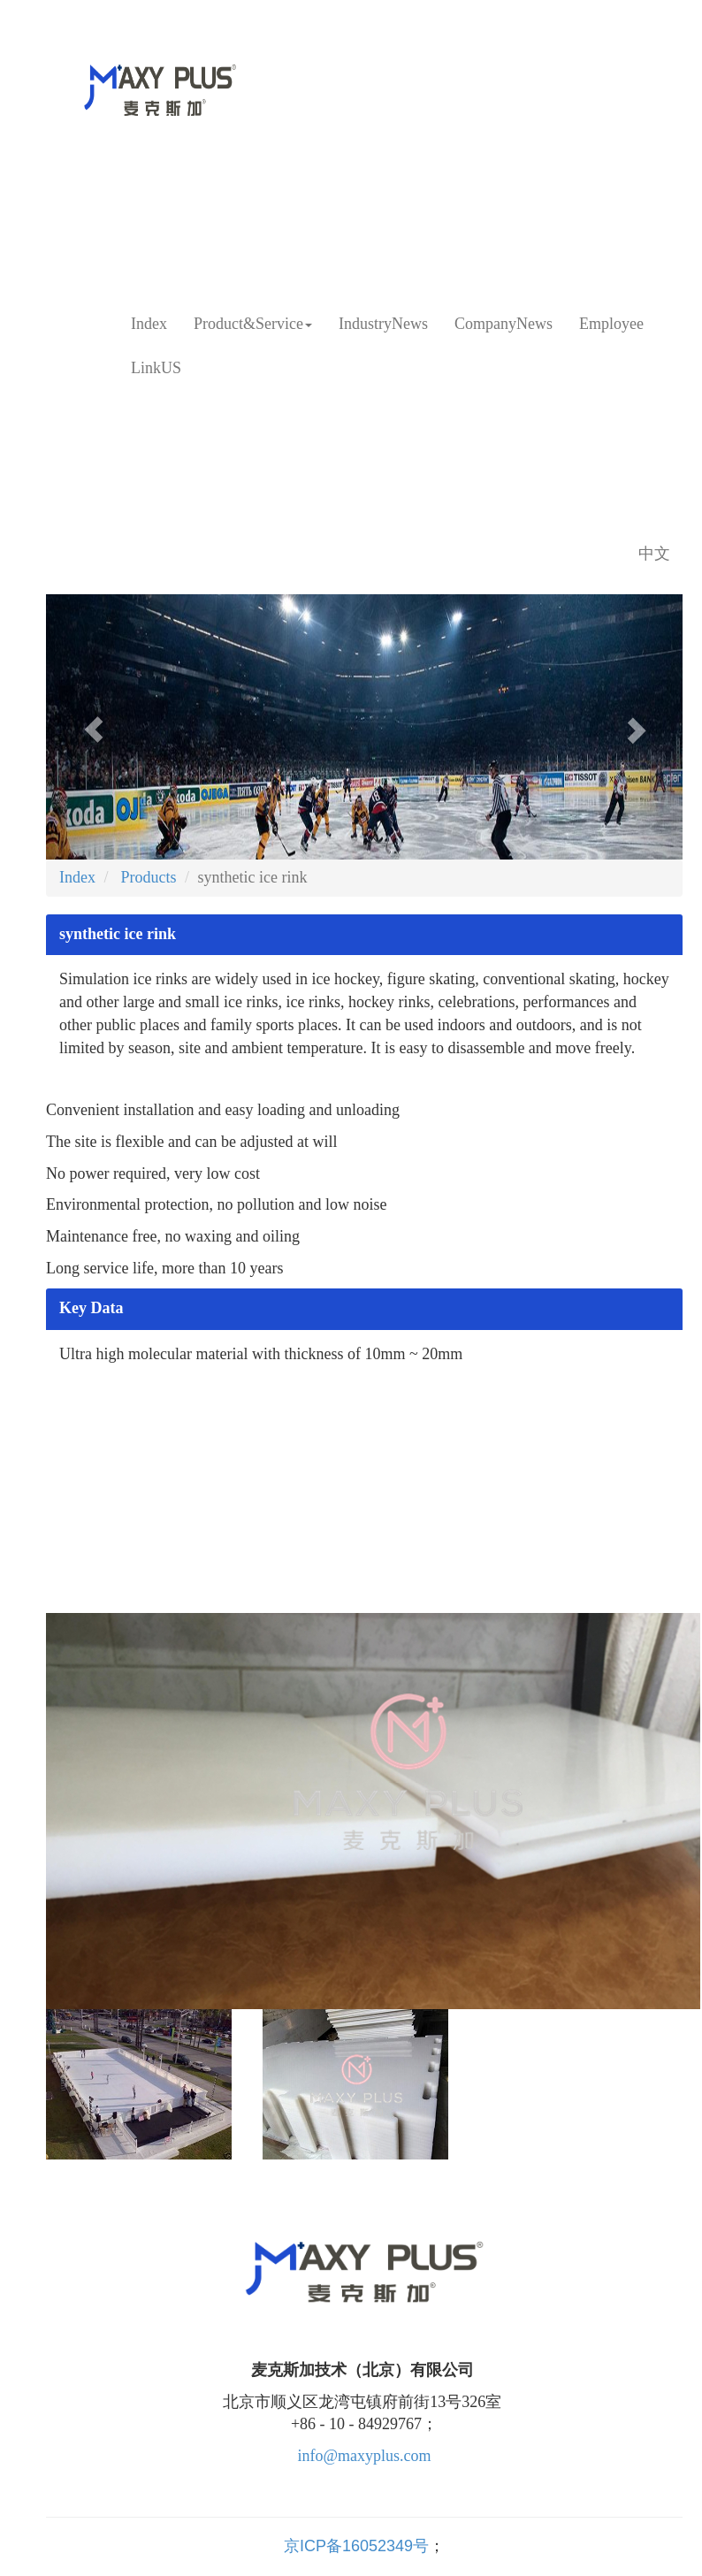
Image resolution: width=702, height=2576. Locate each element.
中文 (654, 553)
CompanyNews (503, 324)
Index (149, 324)
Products (147, 877)
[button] (93, 727)
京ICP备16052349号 (356, 2546)
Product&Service (253, 324)
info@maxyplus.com (364, 2456)
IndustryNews (383, 324)
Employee (611, 324)
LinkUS (156, 368)
